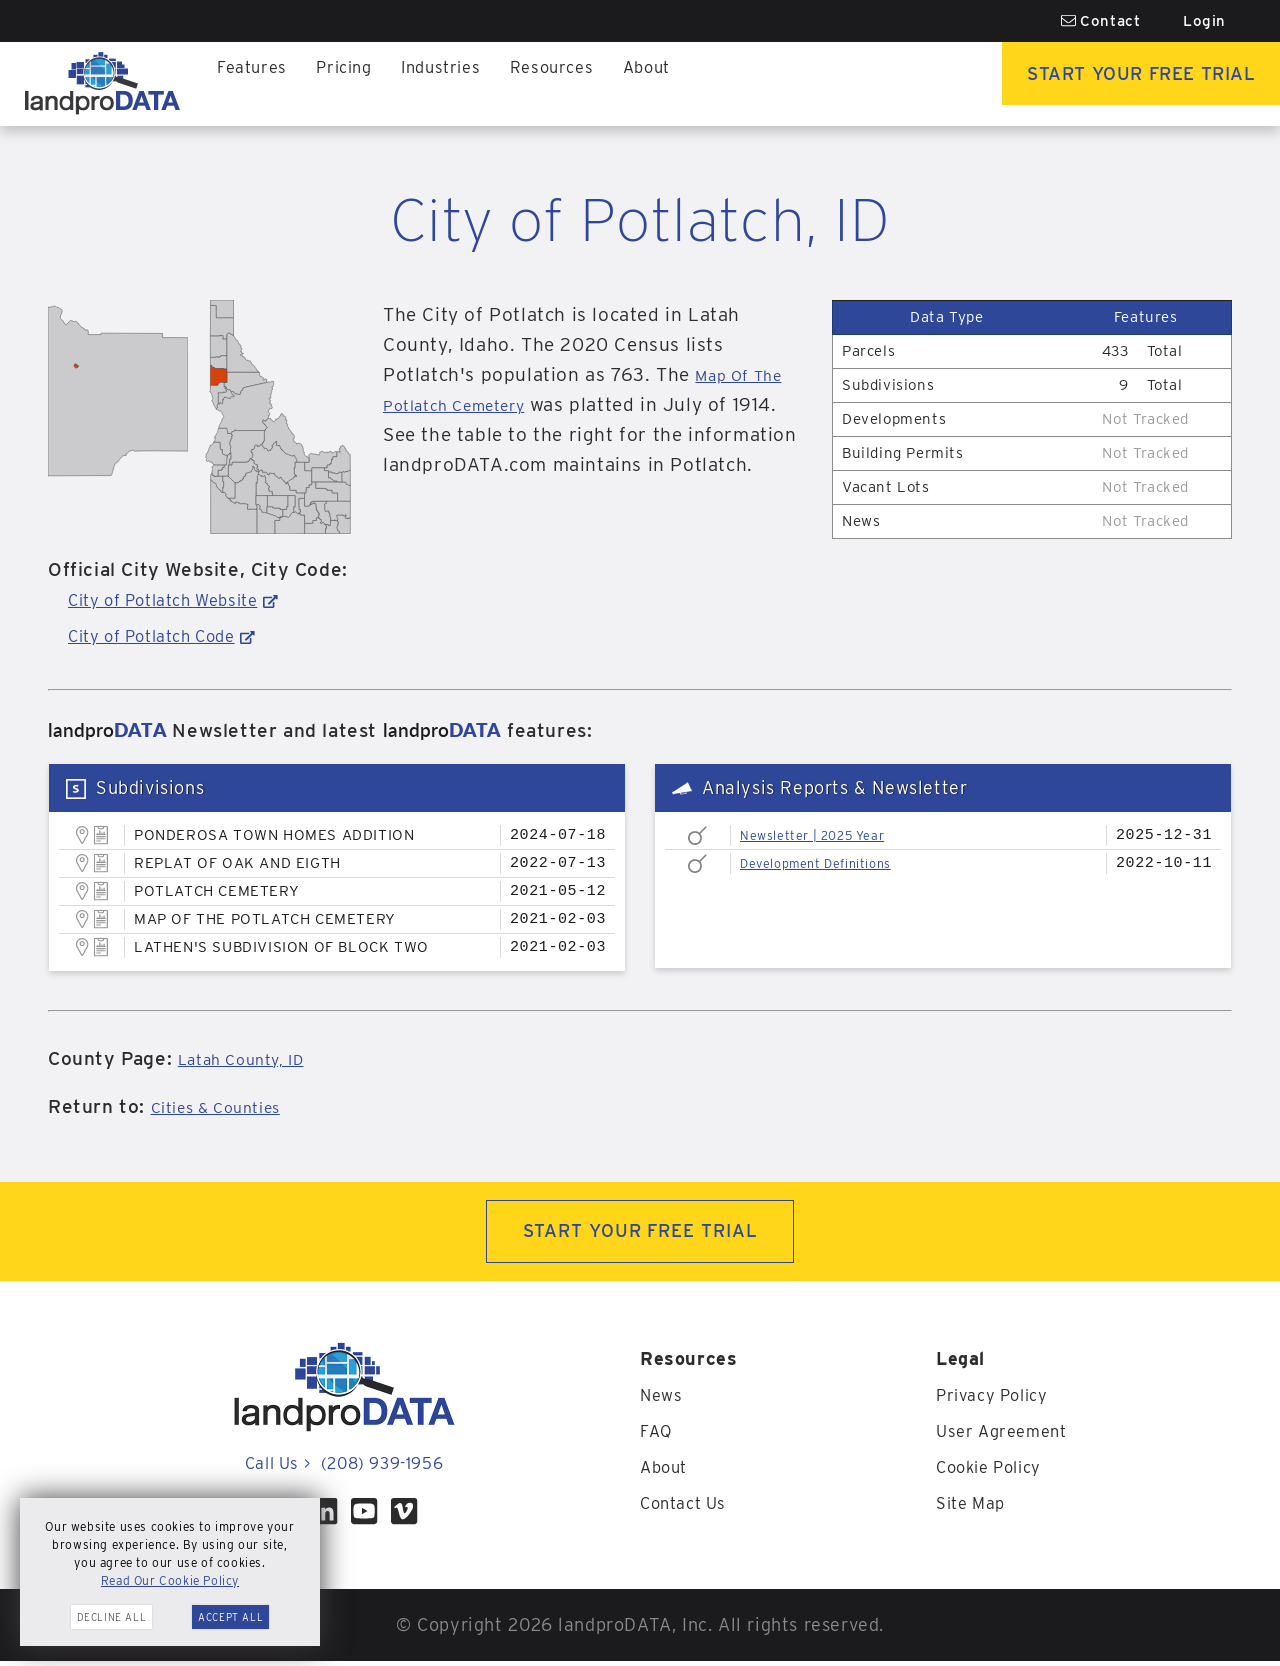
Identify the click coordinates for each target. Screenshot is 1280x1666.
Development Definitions (831, 863)
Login (1204, 21)
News (662, 1399)
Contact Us (687, 1507)
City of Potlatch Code (166, 635)
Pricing (352, 83)
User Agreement (1006, 1435)
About (674, 83)
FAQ (657, 1435)
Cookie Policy (995, 1471)
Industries (456, 83)
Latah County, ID (254, 1058)
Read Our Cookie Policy (170, 1580)
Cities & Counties (229, 1106)
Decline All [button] (112, 1617)
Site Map (974, 1507)
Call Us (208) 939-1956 (343, 1467)
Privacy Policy (997, 1399)
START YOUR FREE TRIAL (640, 1233)
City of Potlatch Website (178, 599)
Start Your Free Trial (1115, 83)
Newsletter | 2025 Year (825, 835)
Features (255, 83)
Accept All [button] (230, 1617)
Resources (573, 83)
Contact (1101, 21)
